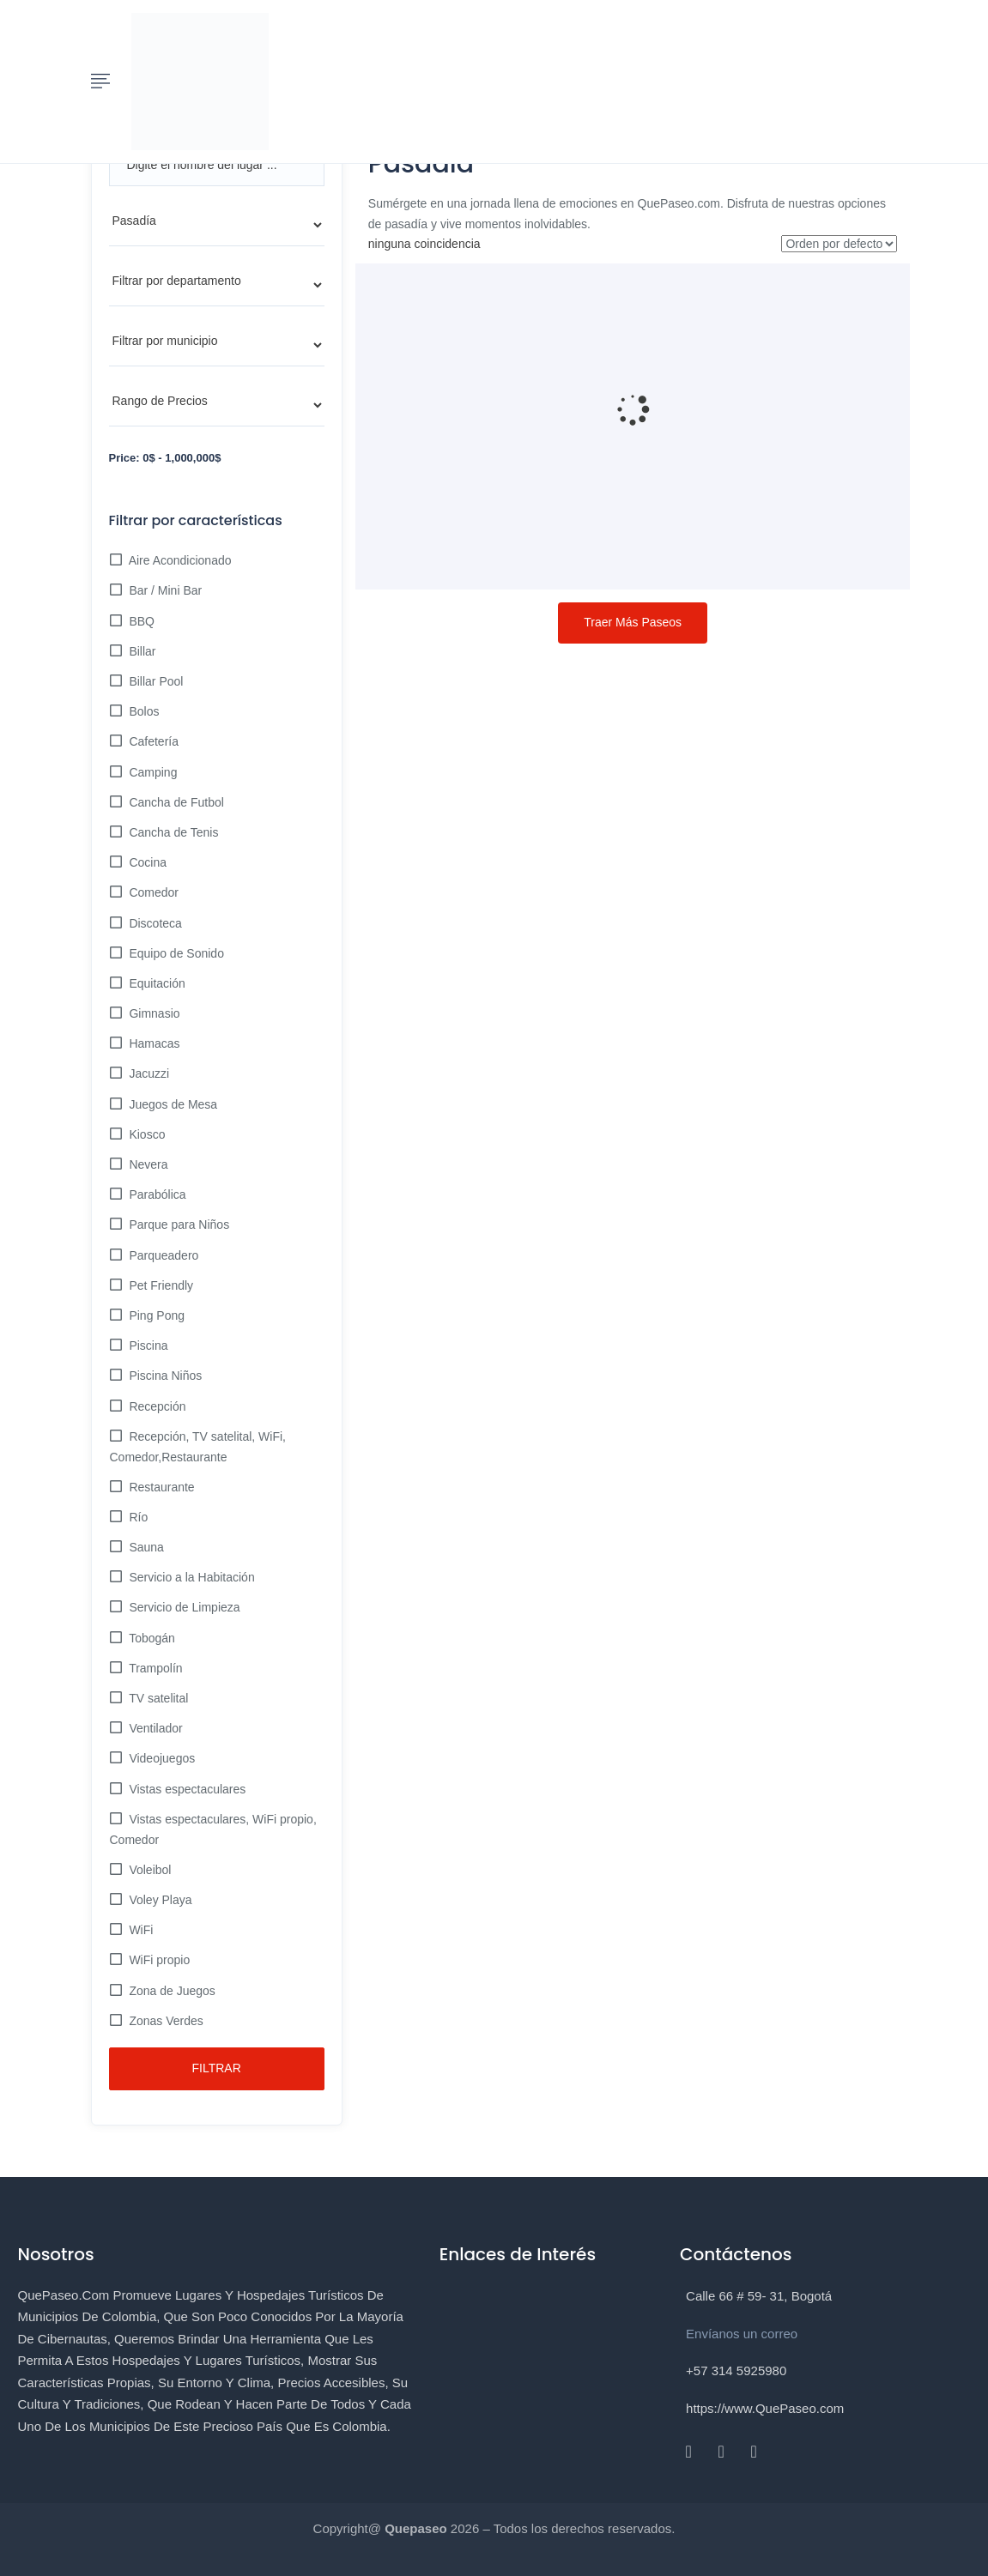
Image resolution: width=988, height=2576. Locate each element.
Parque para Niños (178, 1224)
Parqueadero (162, 1255)
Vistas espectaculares (186, 1789)
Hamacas (153, 1043)
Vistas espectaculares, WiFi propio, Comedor (213, 1829)
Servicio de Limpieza (183, 1607)
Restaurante (160, 1487)
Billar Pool (155, 681)
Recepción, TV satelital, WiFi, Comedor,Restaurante (198, 1447)
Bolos (143, 711)
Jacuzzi (148, 1073)
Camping (152, 772)
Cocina (146, 862)
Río (137, 1517)
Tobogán (150, 1638)
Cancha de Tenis (172, 832)
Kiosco (146, 1134)
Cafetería (152, 741)
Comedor (152, 892)
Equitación (155, 983)
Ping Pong (155, 1315)
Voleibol (149, 1870)
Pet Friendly (160, 1285)
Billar (141, 651)
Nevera (147, 1164)
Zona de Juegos (170, 1991)
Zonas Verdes (164, 2021)
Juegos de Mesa (172, 1104)
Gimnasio (153, 1013)
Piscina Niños (164, 1375)
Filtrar (216, 2068)
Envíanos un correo (741, 2333)
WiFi (140, 1930)
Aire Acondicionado (179, 560)
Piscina (147, 1345)
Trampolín (154, 1668)
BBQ (140, 621)
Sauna (145, 1547)
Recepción (156, 1406)
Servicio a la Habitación (190, 1577)
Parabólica (156, 1194)
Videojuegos (161, 1758)
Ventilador (154, 1728)
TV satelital (157, 1698)
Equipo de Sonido (175, 953)
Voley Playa (159, 1900)
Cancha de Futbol (175, 802)
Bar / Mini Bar (164, 590)
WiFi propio (158, 1960)
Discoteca (154, 923)
